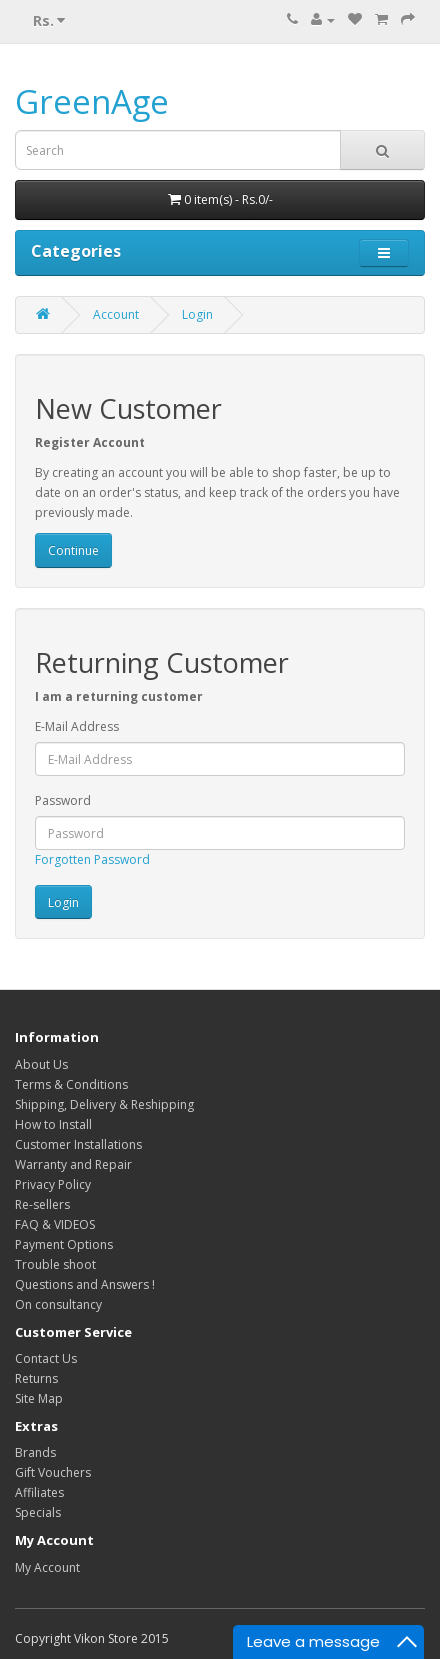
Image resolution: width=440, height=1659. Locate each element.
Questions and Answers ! (85, 1284)
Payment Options (64, 1244)
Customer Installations (78, 1144)
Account (116, 314)
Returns (36, 1378)
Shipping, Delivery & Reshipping (104, 1104)
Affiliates (39, 1492)
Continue (73, 550)
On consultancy (58, 1304)
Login (197, 314)
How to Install (53, 1124)
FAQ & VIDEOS (55, 1224)
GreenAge (92, 101)
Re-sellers (42, 1204)
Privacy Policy (53, 1184)
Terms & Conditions (71, 1084)
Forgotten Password (92, 859)
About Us (41, 1064)
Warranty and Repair (73, 1164)
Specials (38, 1512)
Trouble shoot (55, 1264)
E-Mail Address (77, 726)
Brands (35, 1452)
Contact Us (46, 1358)
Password (63, 800)
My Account (47, 1567)
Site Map (39, 1398)
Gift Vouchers (53, 1472)
